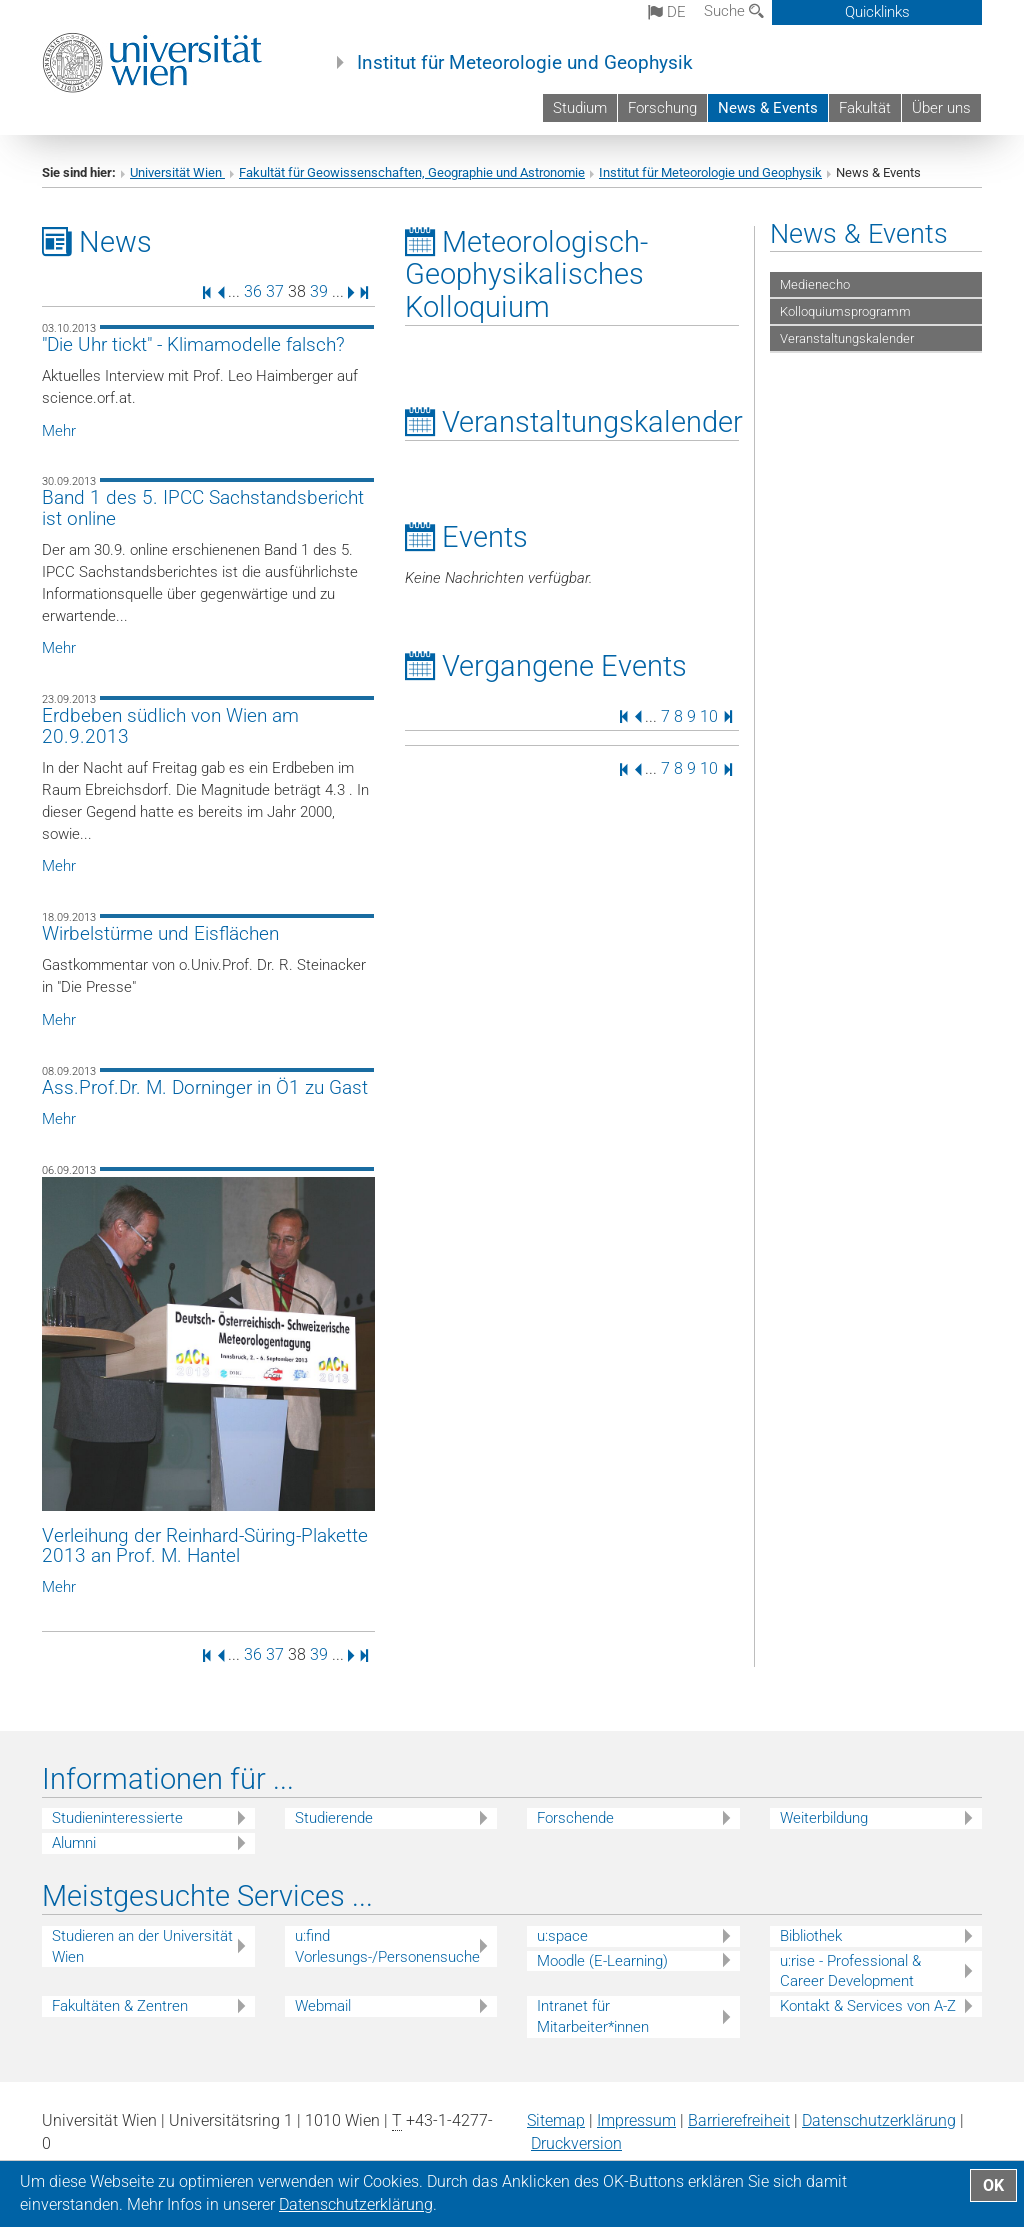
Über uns (941, 108)
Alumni (74, 1843)
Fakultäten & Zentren (120, 2006)
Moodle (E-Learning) (602, 1961)
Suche (734, 11)
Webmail (323, 2006)
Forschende (575, 1818)
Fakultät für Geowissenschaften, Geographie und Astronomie (412, 172)
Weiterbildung (824, 1818)
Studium (580, 108)
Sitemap (556, 2120)
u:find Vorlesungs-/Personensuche (387, 1946)
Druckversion (576, 2143)
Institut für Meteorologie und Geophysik (525, 63)
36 (253, 291)
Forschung (662, 108)
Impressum (636, 2120)
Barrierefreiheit (739, 2120)
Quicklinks (877, 12)
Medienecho (815, 284)
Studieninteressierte (117, 1818)
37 (275, 291)
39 (319, 291)
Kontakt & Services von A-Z (868, 2006)
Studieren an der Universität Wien (142, 1946)
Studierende (334, 1818)
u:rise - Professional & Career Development (850, 1971)
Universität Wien (177, 172)
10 (709, 715)
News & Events (768, 108)
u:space (562, 1936)
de (667, 12)
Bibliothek (811, 1936)
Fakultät (865, 108)
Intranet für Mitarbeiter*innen (593, 2016)
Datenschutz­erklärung (879, 2120)
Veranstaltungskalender (847, 338)
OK (993, 2185)
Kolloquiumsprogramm (845, 311)
